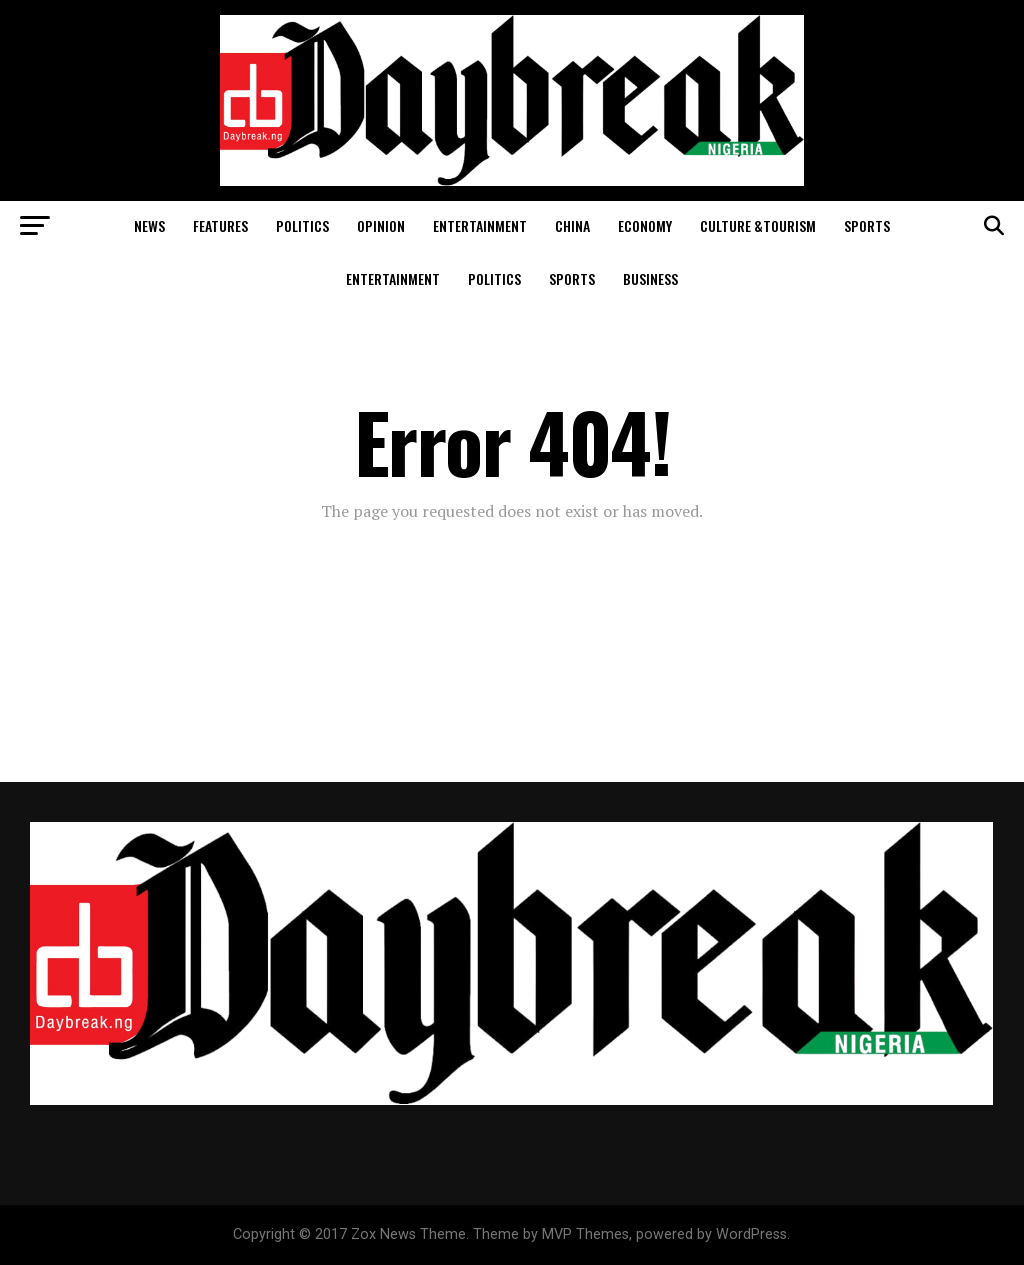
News (149, 225)
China (572, 225)
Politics (302, 225)
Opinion (381, 225)
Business (650, 278)
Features (220, 225)
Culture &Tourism (758, 225)
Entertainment (480, 225)
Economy (645, 225)
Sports (867, 225)
